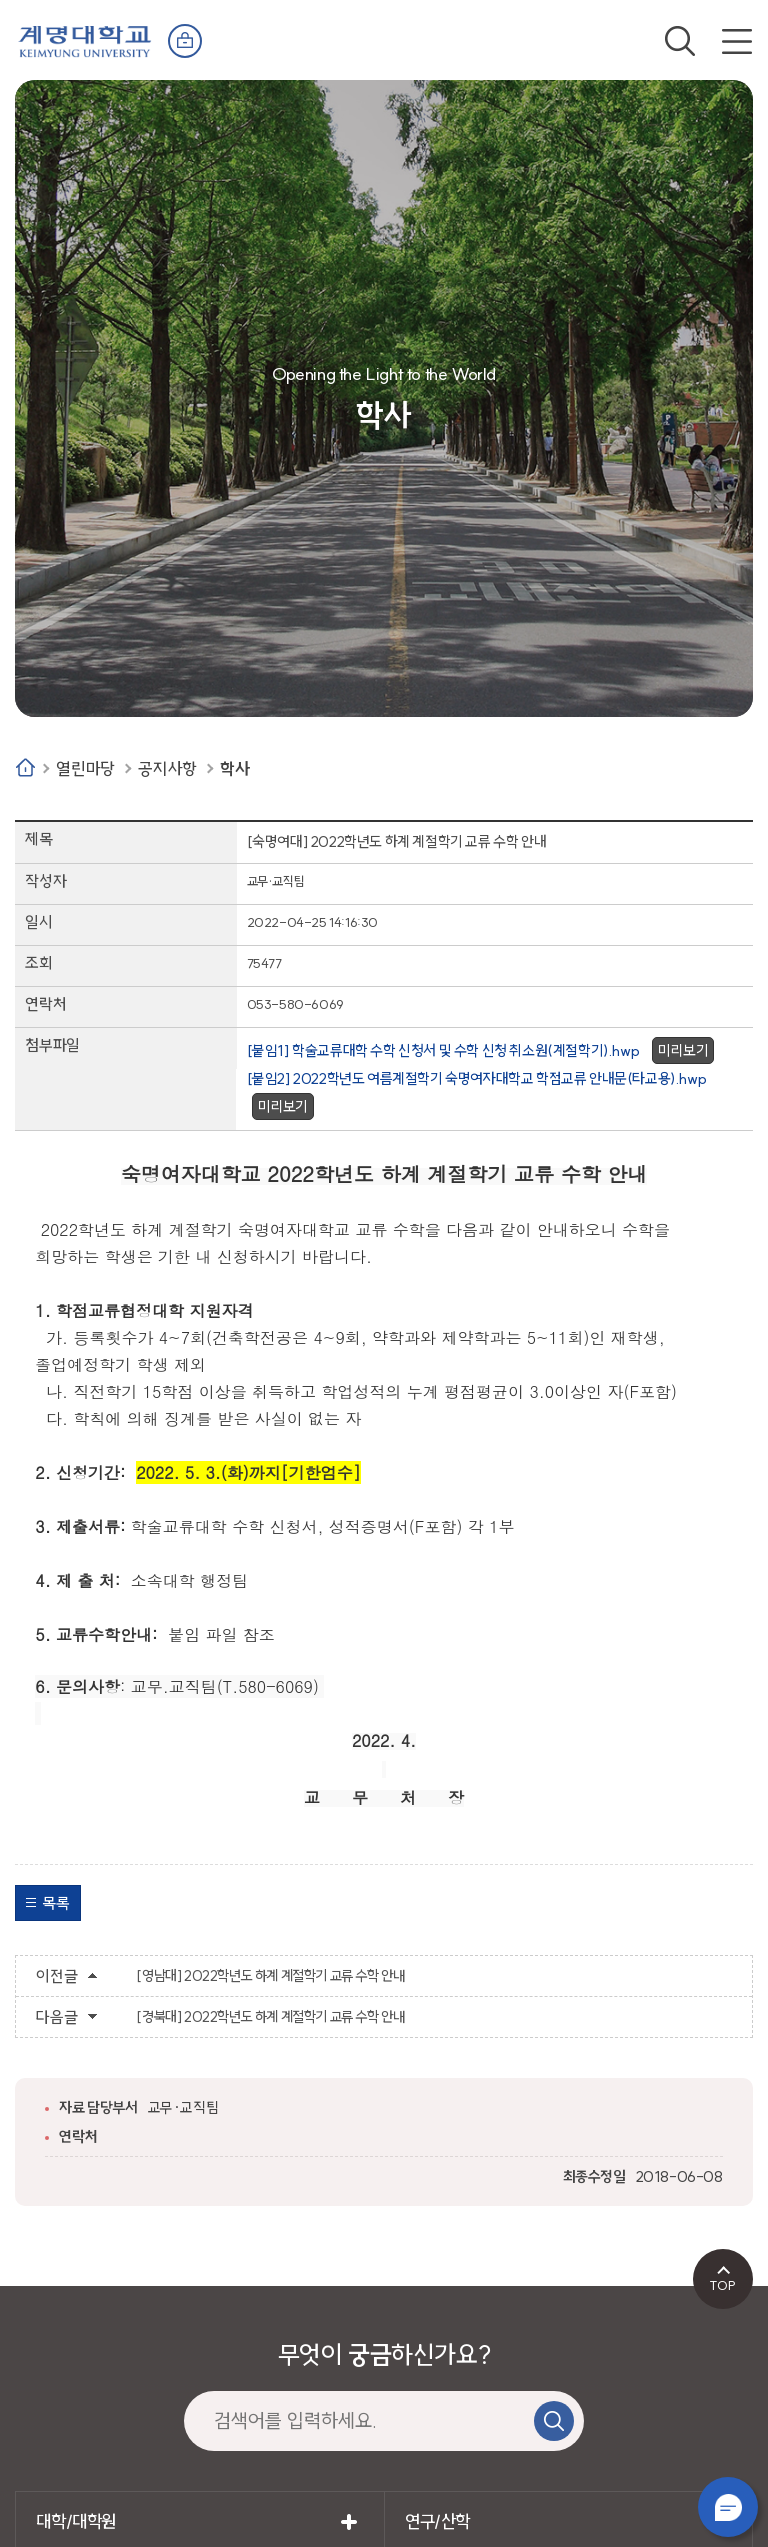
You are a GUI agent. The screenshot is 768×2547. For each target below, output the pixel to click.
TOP (722, 2285)
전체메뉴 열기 (737, 41)
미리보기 (683, 1050)
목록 (55, 1903)
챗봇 (728, 2507)
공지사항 (167, 768)
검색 (680, 41)
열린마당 (85, 768)
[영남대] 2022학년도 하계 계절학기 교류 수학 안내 (270, 1976)
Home (25, 767)
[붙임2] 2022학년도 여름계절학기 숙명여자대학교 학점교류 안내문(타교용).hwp (477, 1078)
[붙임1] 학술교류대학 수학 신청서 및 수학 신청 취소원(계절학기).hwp (443, 1050)
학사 (234, 768)
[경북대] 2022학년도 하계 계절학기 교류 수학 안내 (270, 2017)
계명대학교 (85, 39)
